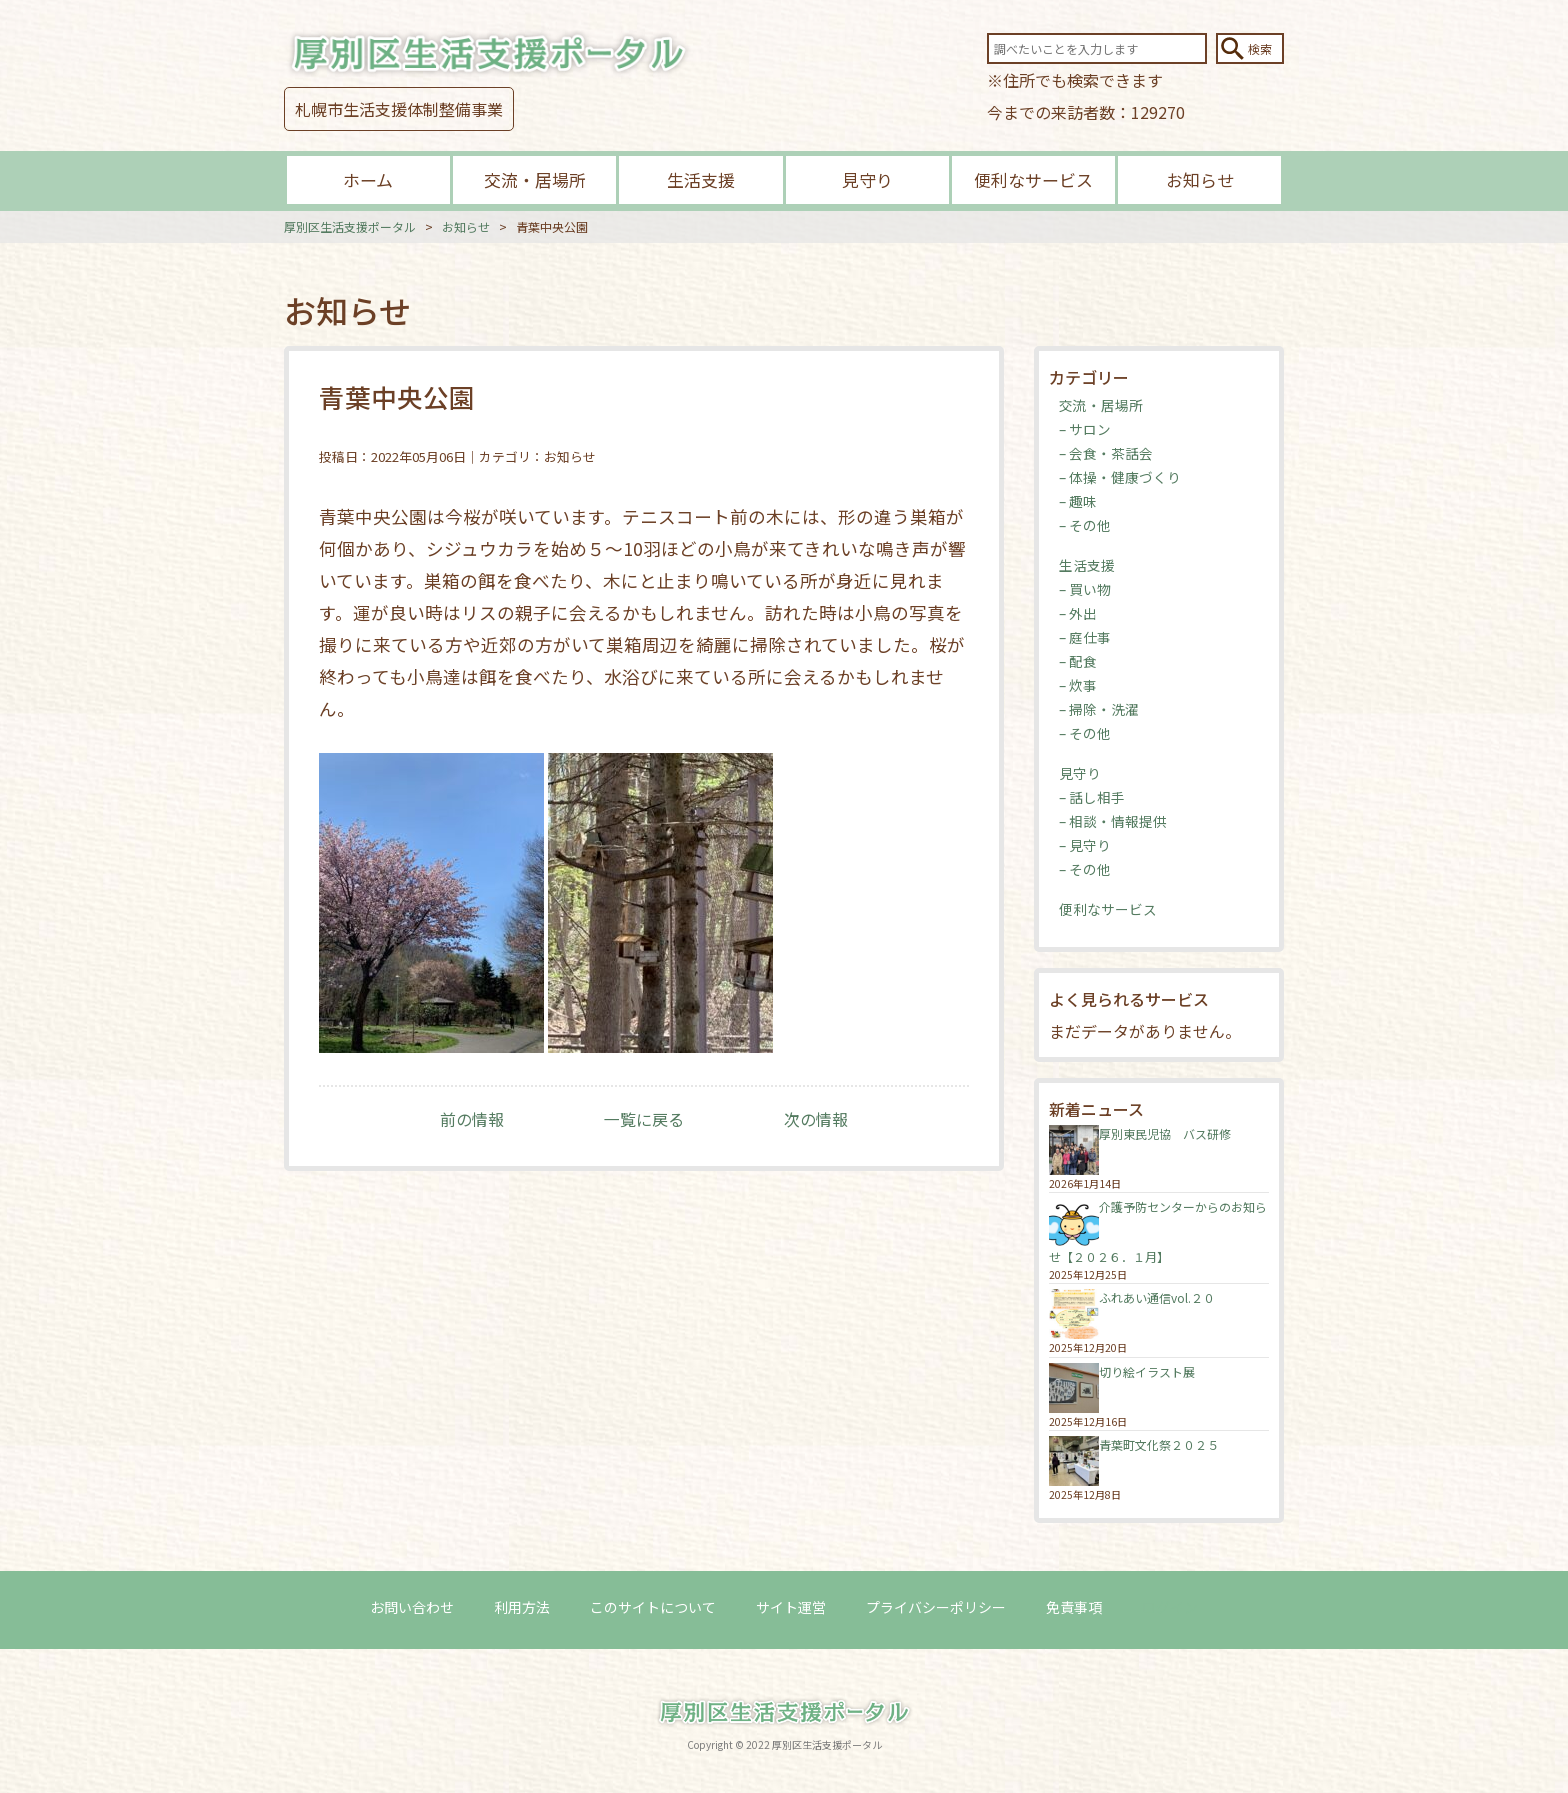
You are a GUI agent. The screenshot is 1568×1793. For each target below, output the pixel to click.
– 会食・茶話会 (1106, 453)
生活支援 (701, 179)
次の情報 (816, 1119)
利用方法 (522, 1607)
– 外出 (1078, 613)
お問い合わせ (412, 1607)
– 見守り (1085, 845)
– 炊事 (1078, 685)
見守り (867, 179)
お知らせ (1200, 179)
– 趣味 (1078, 501)
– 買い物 (1085, 589)
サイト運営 (791, 1607)
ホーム (368, 179)
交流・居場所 (535, 179)
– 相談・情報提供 (1113, 821)
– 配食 (1078, 661)
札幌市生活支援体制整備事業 (399, 109)
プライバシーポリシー (936, 1607)
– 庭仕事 (1085, 637)
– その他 (1085, 525)
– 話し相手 (1092, 797)
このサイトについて (653, 1607)
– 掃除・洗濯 (1099, 709)
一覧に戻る (644, 1119)
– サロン (1085, 429)
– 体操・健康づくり (1120, 477)
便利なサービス (1033, 179)
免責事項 (1074, 1607)
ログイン (1170, 1607)
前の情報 (472, 1119)
